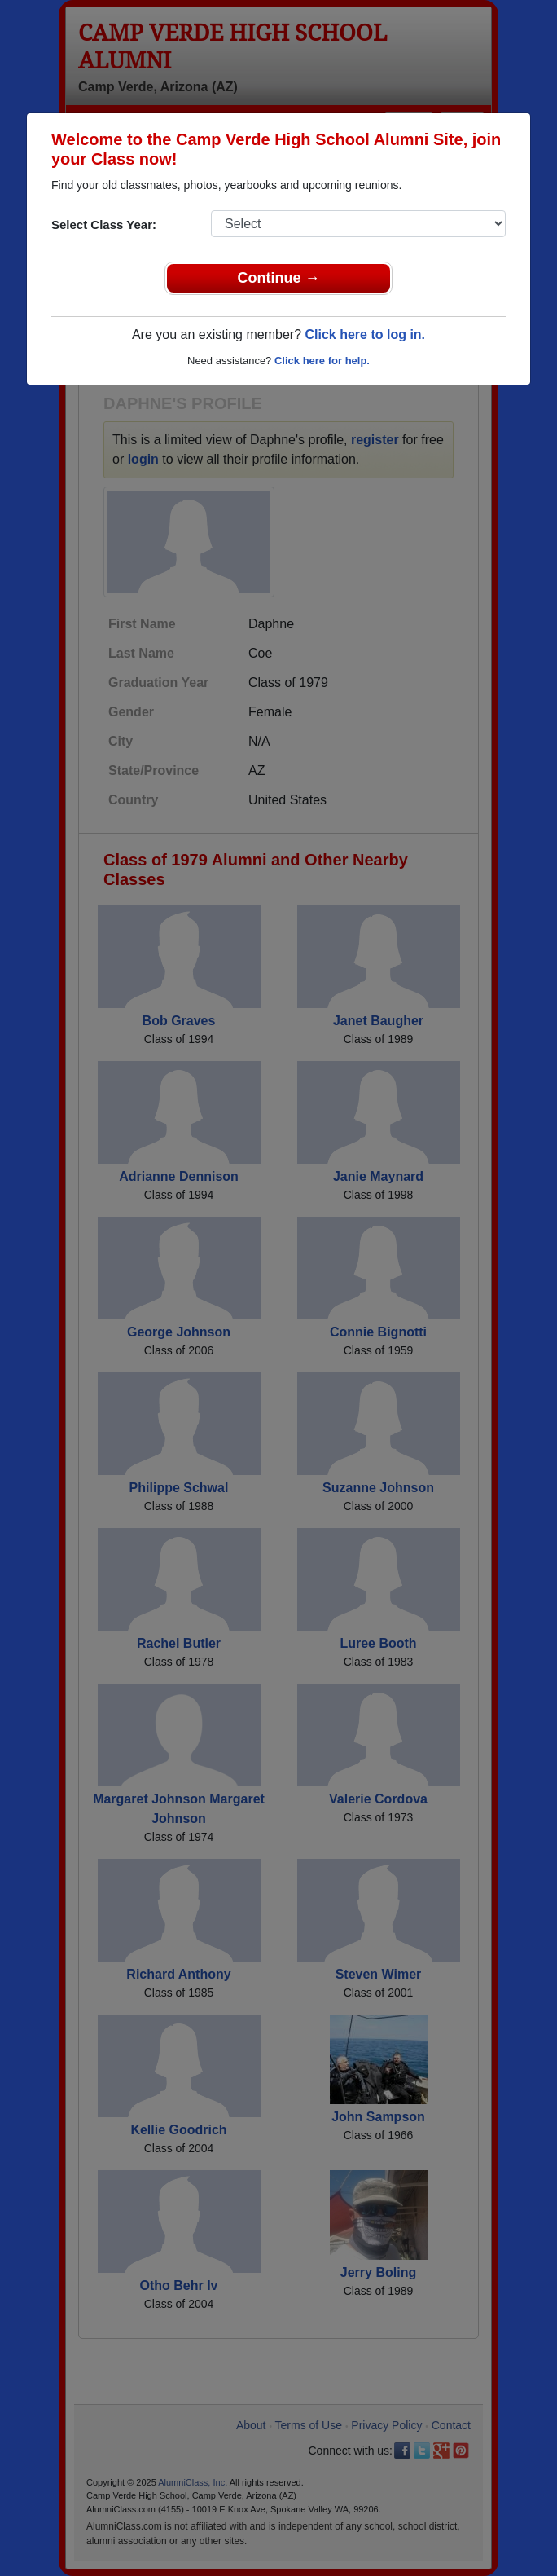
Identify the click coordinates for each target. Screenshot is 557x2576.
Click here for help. (322, 360)
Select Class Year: (103, 224)
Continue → (279, 278)
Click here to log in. (365, 334)
